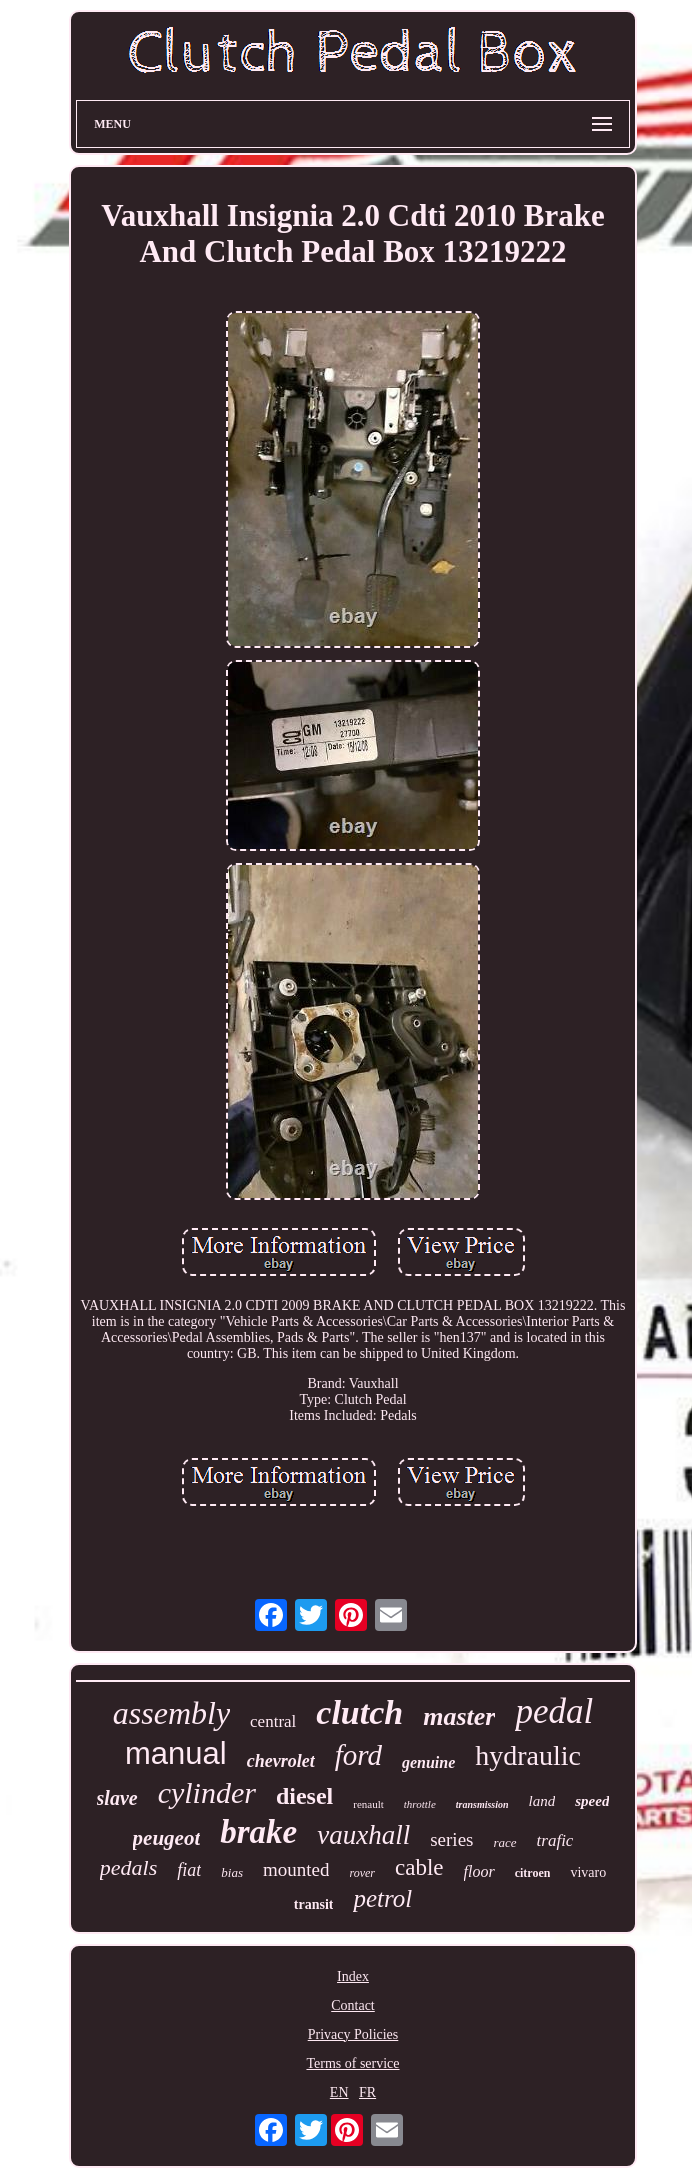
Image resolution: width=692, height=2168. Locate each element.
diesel (304, 1796)
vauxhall (363, 1835)
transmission (482, 1804)
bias (232, 1872)
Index (353, 1976)
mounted (296, 1869)
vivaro (588, 1872)
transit (314, 1904)
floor (479, 1871)
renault (368, 1804)
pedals (128, 1867)
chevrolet (281, 1761)
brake (258, 1832)
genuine (428, 1762)
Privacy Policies (353, 2034)
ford (358, 1755)
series (451, 1839)
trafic (555, 1840)
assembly (171, 1713)
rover (362, 1873)
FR (367, 2092)
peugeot (167, 1838)
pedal (554, 1711)
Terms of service (352, 2063)
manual (176, 1753)
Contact (353, 2005)
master (459, 1716)
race (504, 1842)
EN (339, 2092)
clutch (359, 1712)
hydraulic (528, 1755)
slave (117, 1798)
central (273, 1721)
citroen (533, 1873)
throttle (420, 1804)
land (542, 1801)
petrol (382, 1898)
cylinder (207, 1792)
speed (592, 1801)
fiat (189, 1870)
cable (419, 1867)
